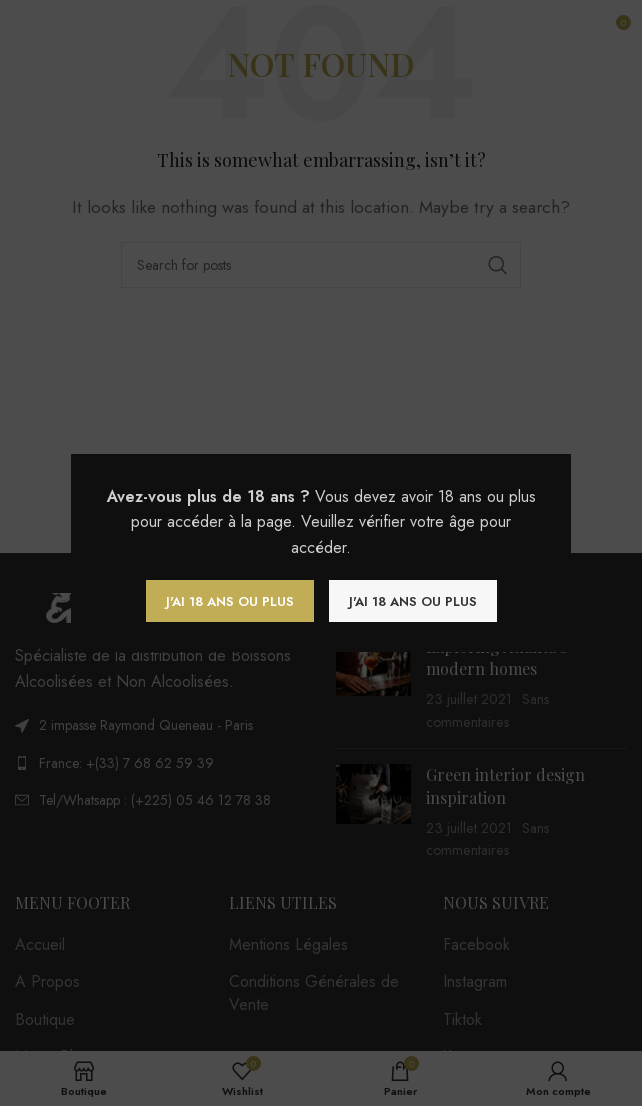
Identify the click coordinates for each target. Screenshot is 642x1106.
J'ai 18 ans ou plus (230, 601)
